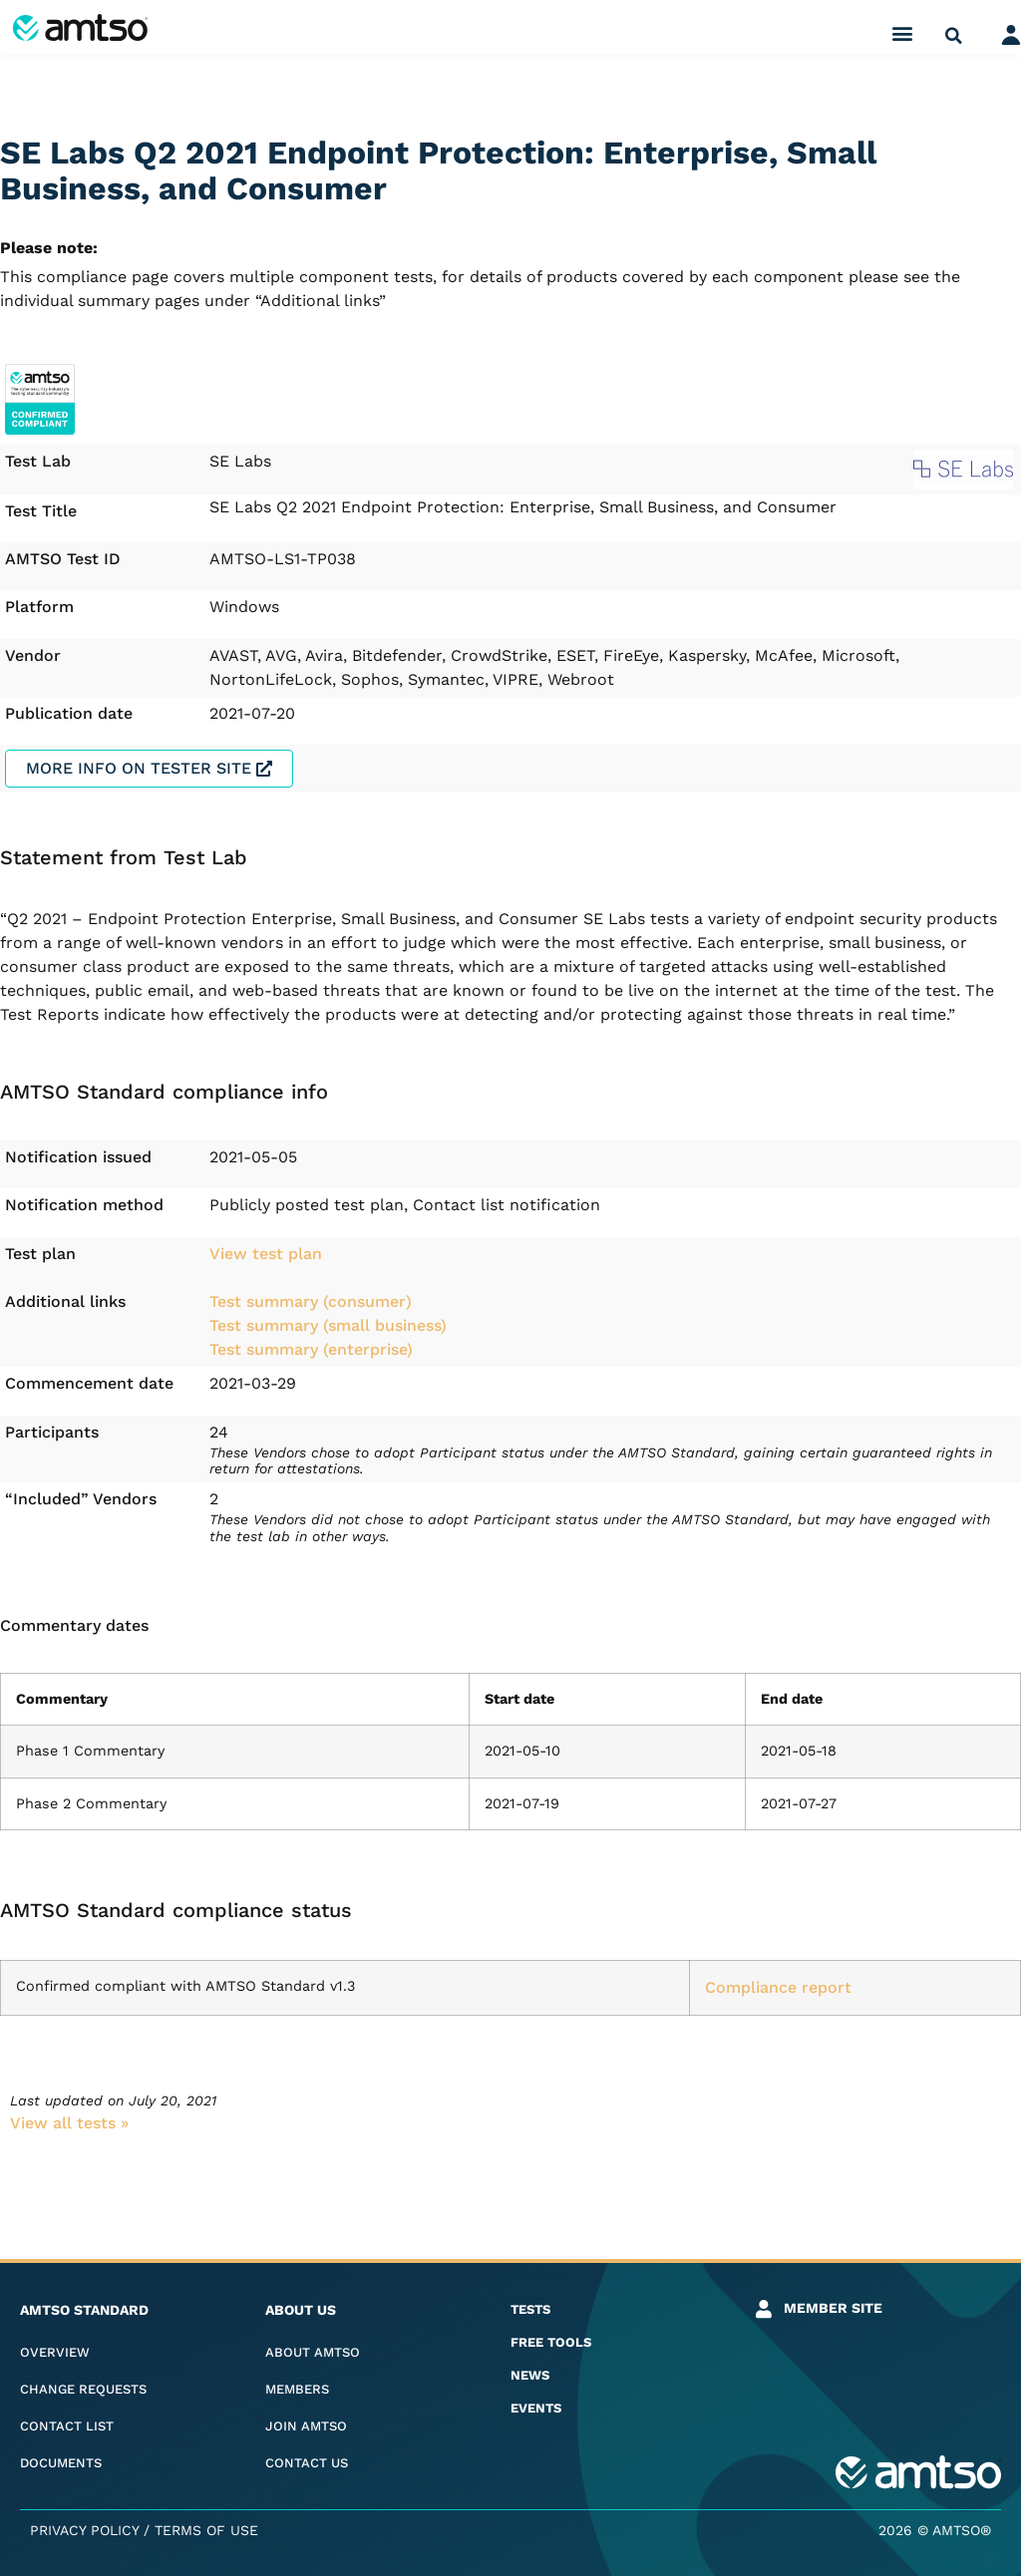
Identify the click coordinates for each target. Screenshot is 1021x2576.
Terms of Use (206, 2530)
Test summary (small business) (328, 1325)
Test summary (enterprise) (311, 1349)
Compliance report (778, 1987)
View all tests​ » (69, 2122)
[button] (902, 32)
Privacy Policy (84, 2530)
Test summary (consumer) (310, 1301)
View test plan (265, 1253)
